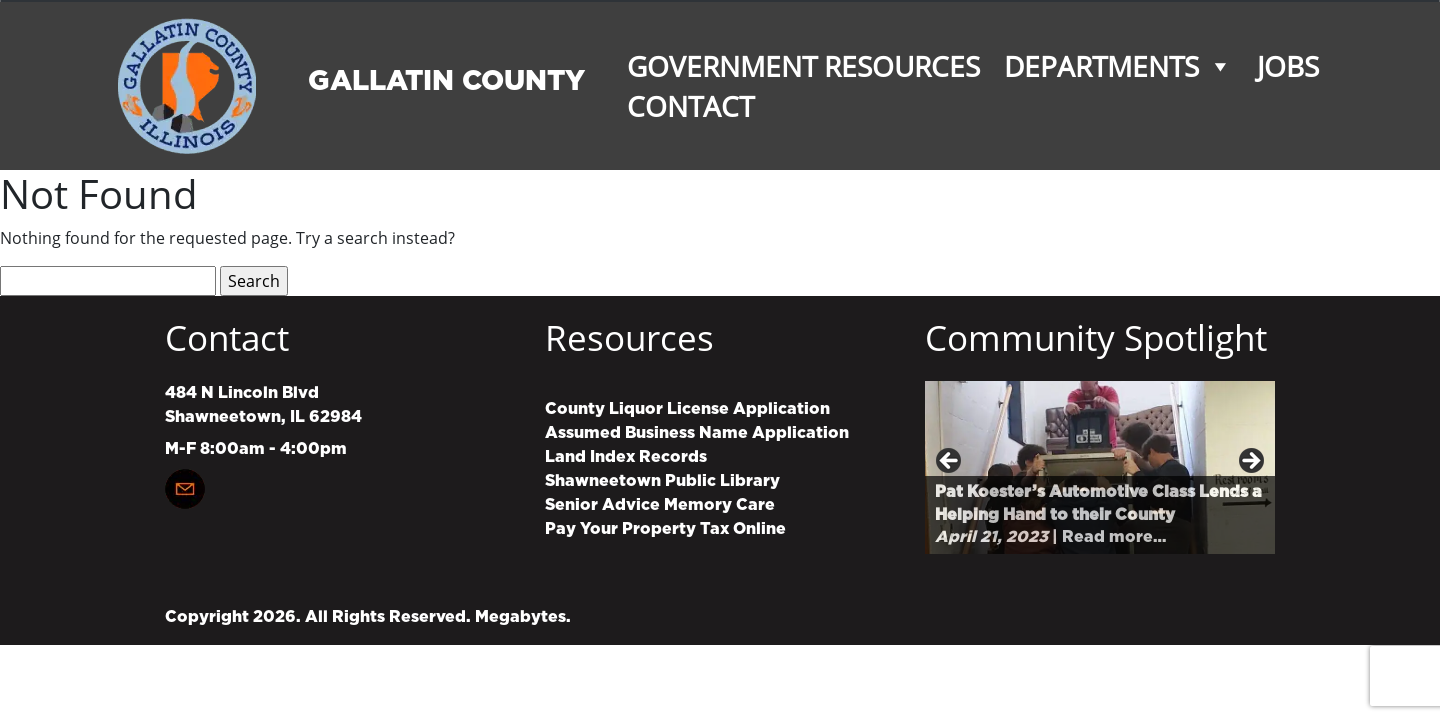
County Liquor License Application (687, 409)
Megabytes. (523, 617)
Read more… (1114, 537)
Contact (690, 106)
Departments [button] (1118, 66)
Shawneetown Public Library (662, 481)
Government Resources (803, 66)
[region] (1100, 467)
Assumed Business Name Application (697, 433)
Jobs (1288, 66)
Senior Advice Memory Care (660, 505)
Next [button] (1250, 462)
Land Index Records (626, 457)
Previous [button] (950, 462)
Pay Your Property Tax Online (665, 529)
